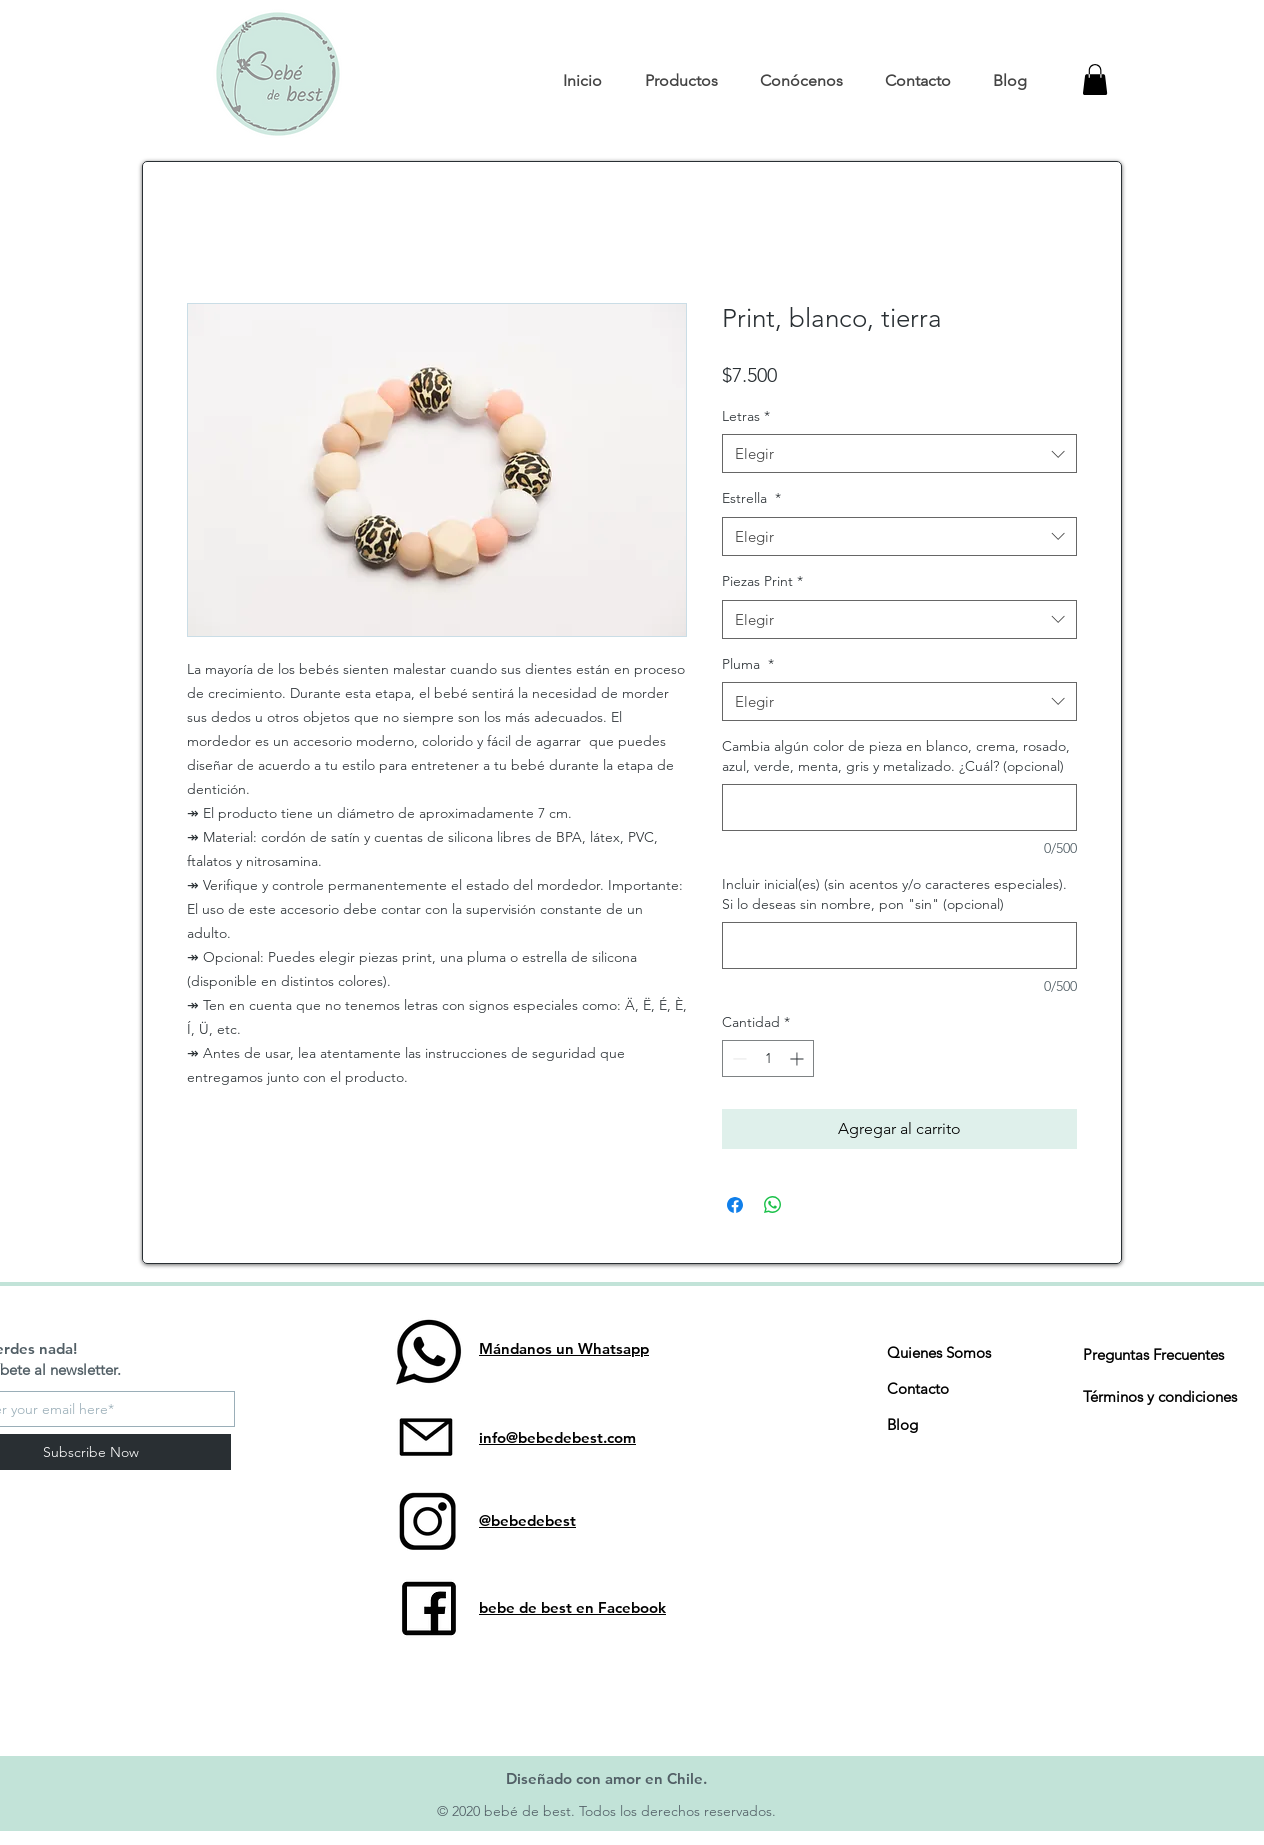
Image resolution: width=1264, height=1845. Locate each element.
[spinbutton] (768, 1058)
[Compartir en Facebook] (735, 1205)
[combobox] (899, 453)
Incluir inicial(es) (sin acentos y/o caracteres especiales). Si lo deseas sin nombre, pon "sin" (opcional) (894, 894)
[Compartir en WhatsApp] (773, 1205)
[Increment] (798, 1058)
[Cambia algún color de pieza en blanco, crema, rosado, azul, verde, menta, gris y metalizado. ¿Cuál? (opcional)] (899, 807)
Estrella (751, 498)
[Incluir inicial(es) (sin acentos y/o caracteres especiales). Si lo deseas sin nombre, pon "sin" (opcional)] (899, 945)
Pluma (748, 664)
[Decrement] (737, 1058)
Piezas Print (762, 581)
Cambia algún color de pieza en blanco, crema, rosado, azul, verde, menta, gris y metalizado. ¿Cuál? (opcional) (896, 756)
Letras (746, 416)
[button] (680, 81)
